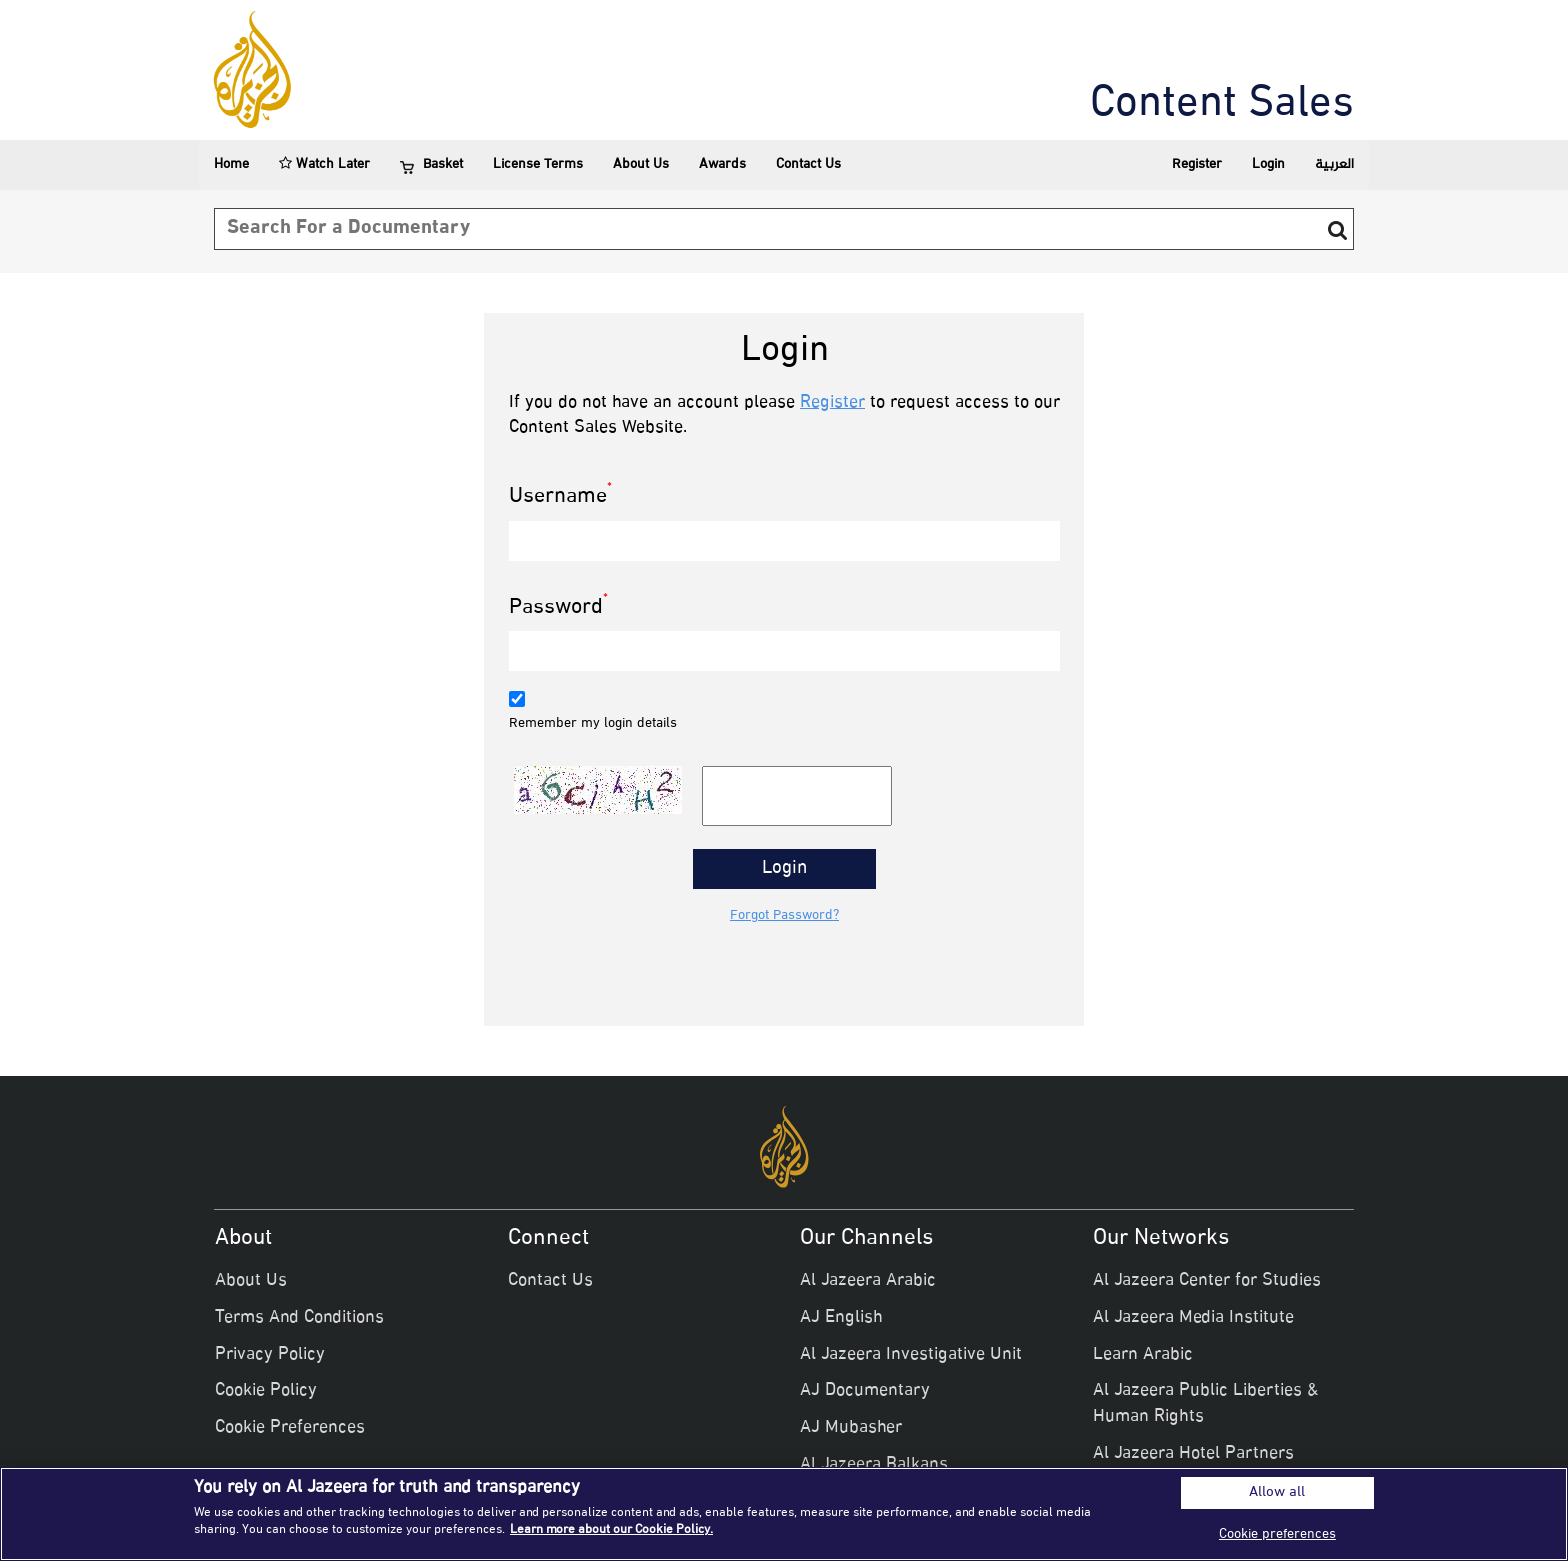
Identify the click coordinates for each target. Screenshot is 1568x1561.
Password (558, 608)
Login (1268, 164)
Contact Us (808, 164)
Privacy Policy (270, 1355)
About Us (641, 164)
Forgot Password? (784, 916)
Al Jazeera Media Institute (1193, 1318)
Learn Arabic (1143, 1355)
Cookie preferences (1277, 1534)
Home (231, 164)
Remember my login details (593, 724)
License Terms (538, 164)
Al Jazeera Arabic (868, 1281)
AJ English (841, 1318)
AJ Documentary (865, 1391)
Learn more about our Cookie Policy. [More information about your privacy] (611, 1530)
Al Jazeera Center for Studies (1207, 1281)
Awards (722, 164)
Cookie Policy (266, 1391)
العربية (1334, 164)
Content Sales (1222, 105)
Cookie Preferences (290, 1428)
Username (560, 497)
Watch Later (324, 164)
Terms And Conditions (299, 1318)
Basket (431, 165)
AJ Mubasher (851, 1428)
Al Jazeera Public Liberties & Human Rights (1205, 1404)
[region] (784, 1514)
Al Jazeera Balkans (874, 1465)
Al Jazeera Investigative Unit (911, 1355)
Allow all (1277, 1493)
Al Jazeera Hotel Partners (1193, 1454)
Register (1197, 164)
